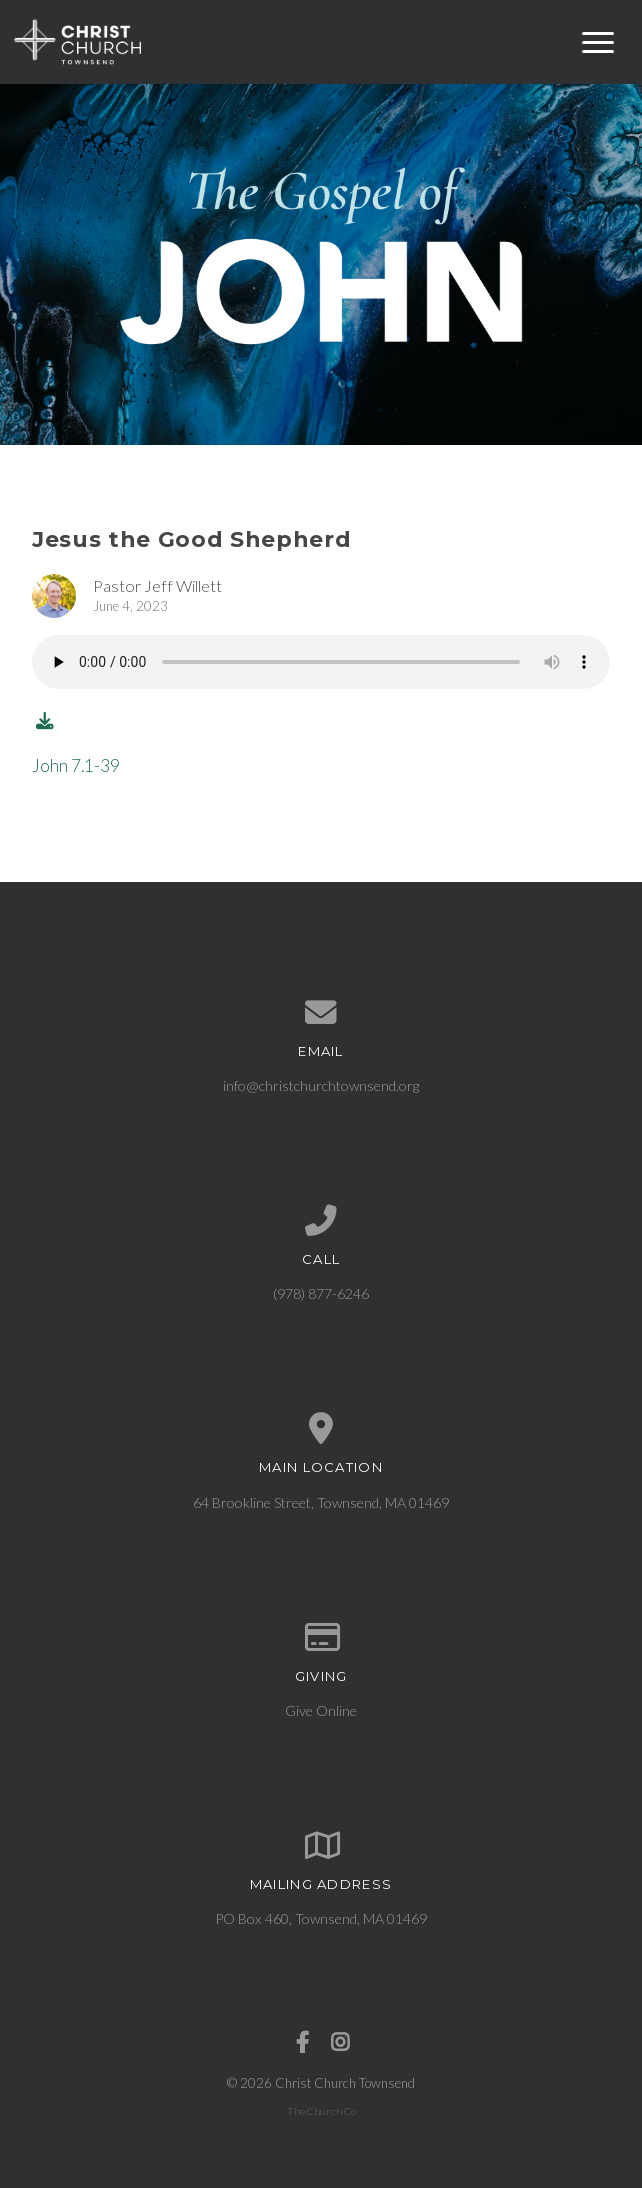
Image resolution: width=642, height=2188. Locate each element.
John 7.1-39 (76, 765)
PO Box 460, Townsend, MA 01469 (321, 1918)
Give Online (321, 1710)
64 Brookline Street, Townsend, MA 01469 (321, 1502)
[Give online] (321, 1638)
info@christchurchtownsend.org (321, 1085)
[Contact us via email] (321, 1013)
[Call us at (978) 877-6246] (321, 1221)
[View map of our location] (321, 1429)
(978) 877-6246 (321, 1293)
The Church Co (321, 2111)
